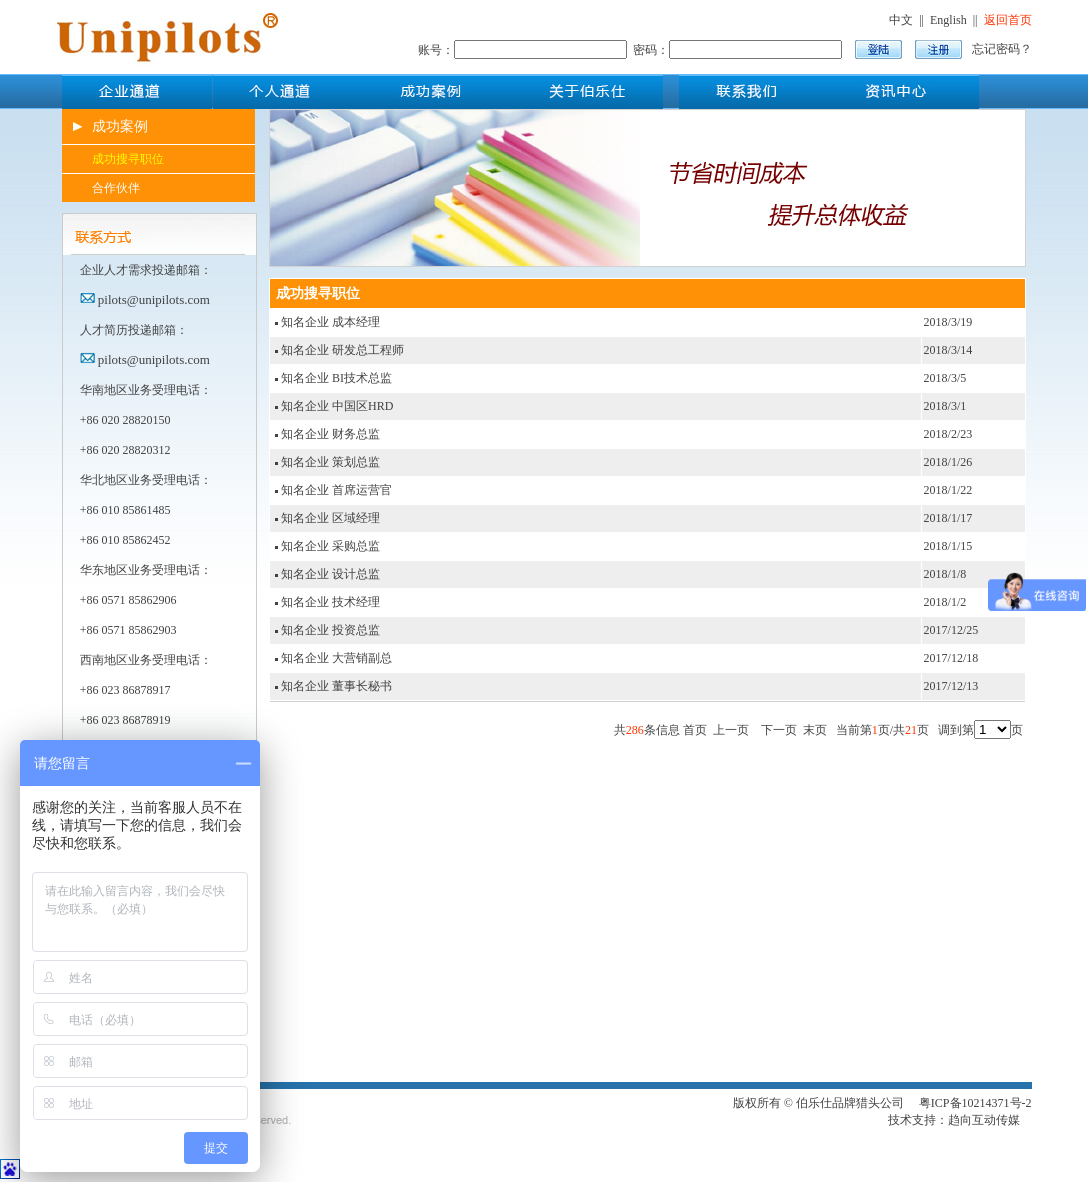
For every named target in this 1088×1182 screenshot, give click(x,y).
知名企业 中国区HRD (337, 406)
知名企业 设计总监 (330, 574)
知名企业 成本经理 (330, 322)
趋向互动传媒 (984, 1120)
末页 (815, 730)
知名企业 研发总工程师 (342, 350)
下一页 (779, 730)
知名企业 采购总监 (330, 546)
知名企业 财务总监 (330, 434)
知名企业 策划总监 (330, 462)
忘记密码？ (1002, 49)
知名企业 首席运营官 (336, 490)
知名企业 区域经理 (330, 518)
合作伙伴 (116, 188)
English (948, 20)
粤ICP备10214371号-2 (975, 1103)
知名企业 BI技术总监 (336, 378)
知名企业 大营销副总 (336, 658)
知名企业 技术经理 (330, 602)
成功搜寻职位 (128, 159)
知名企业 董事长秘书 (336, 686)
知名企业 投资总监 (330, 630)
